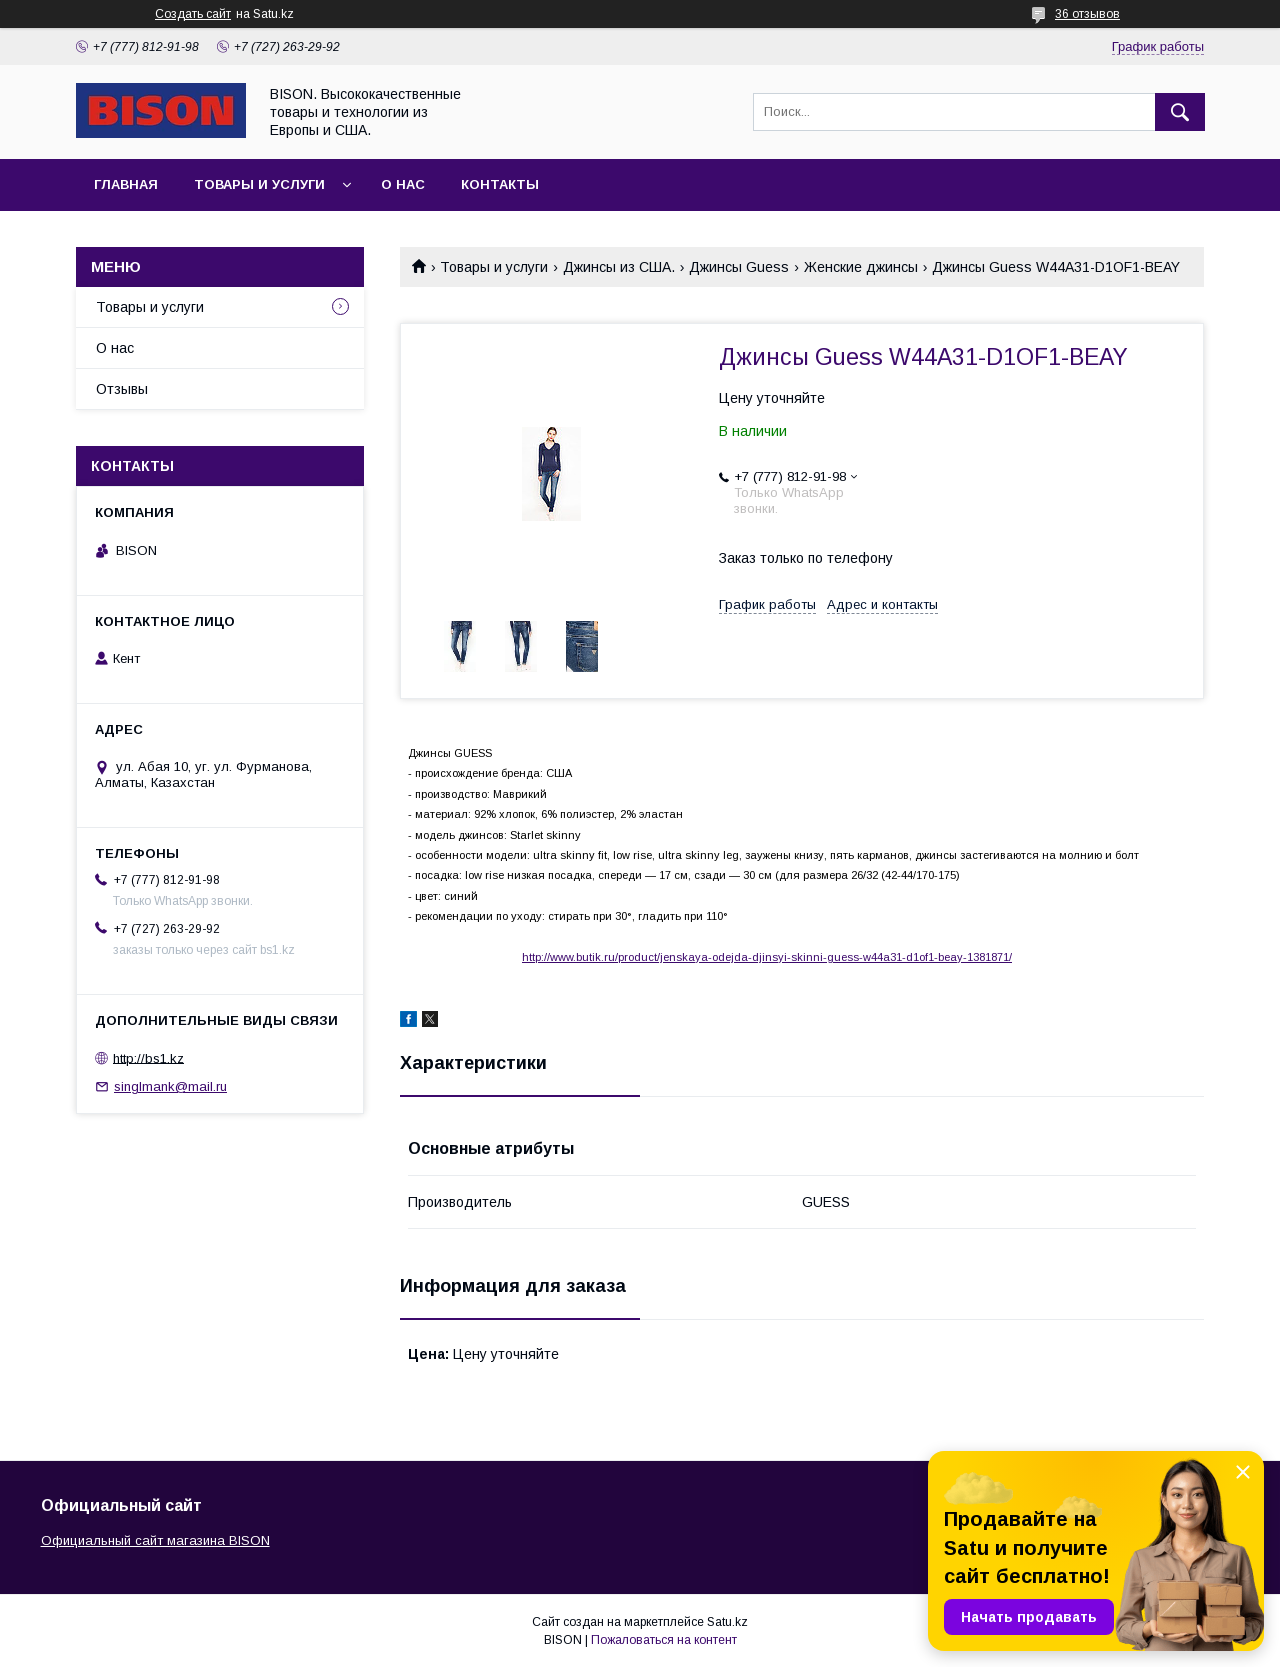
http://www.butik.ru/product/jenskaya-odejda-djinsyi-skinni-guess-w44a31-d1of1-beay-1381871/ (767, 957)
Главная (126, 184)
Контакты (500, 184)
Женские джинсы (861, 267)
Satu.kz (727, 1622)
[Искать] (1180, 112)
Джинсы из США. (619, 267)
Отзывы (122, 389)
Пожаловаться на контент (664, 1640)
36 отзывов (1087, 14)
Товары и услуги (259, 184)
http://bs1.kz (148, 1057)
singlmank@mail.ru (170, 1086)
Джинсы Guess (739, 267)
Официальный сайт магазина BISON (155, 1540)
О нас (403, 184)
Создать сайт (193, 14)
